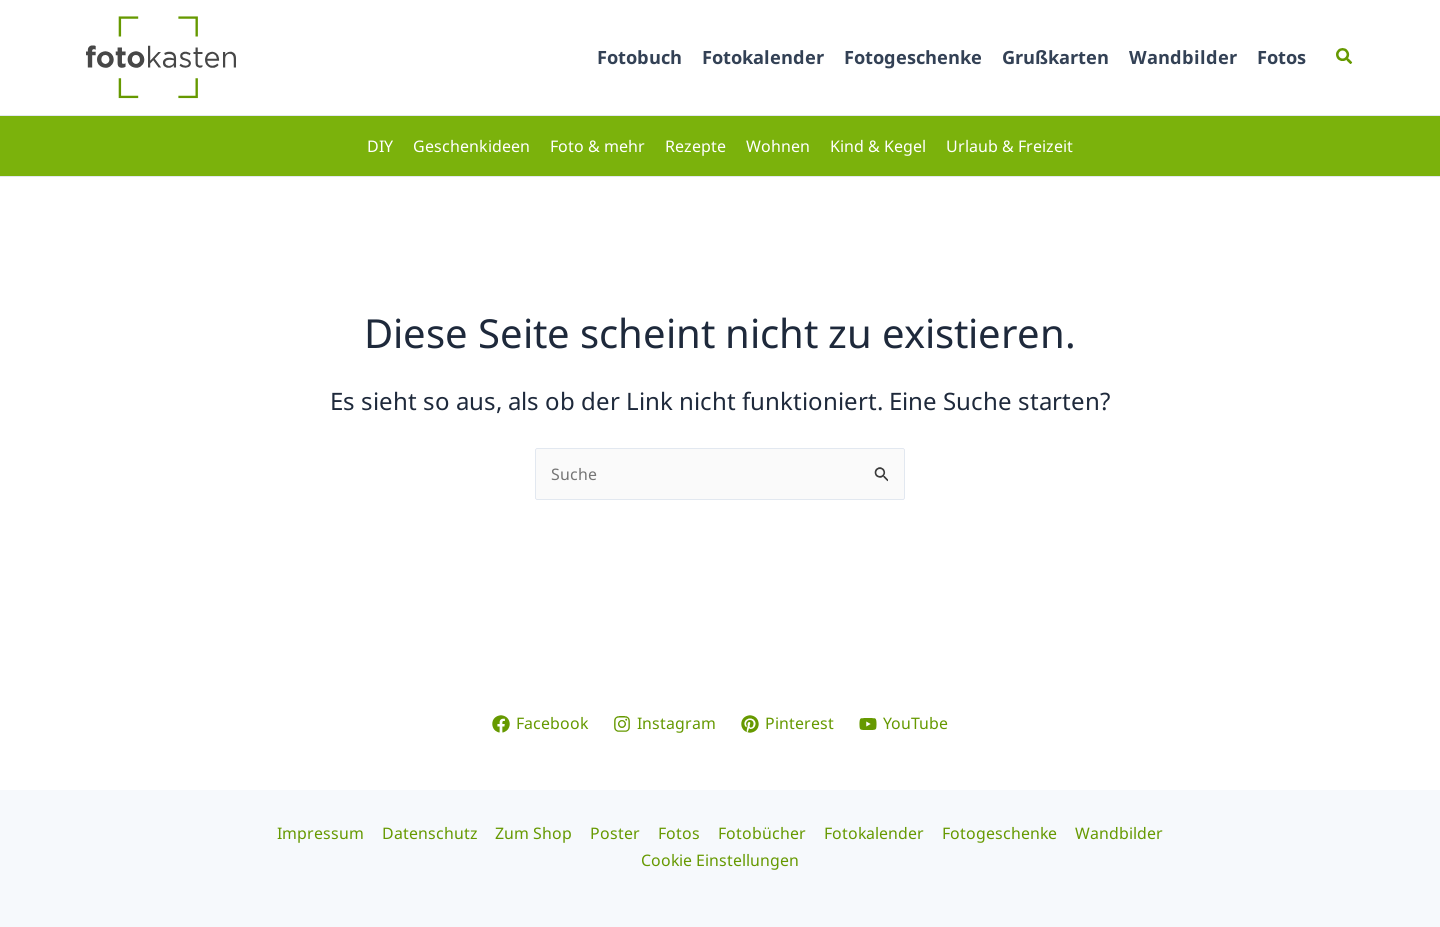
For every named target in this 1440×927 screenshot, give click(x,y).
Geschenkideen (471, 146)
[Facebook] (540, 723)
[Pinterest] (788, 723)
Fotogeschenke (913, 57)
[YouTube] (904, 723)
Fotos (1281, 57)
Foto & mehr (597, 146)
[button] (1345, 57)
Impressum (327, 833)
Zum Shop (537, 833)
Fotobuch (639, 57)
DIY (380, 146)
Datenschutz (435, 833)
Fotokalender (763, 57)
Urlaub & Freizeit (1009, 146)
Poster (617, 833)
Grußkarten (1055, 57)
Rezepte (695, 146)
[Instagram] (665, 723)
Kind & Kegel (878, 146)
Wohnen (778, 146)
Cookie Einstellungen (720, 860)
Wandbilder (1183, 57)
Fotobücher (760, 833)
